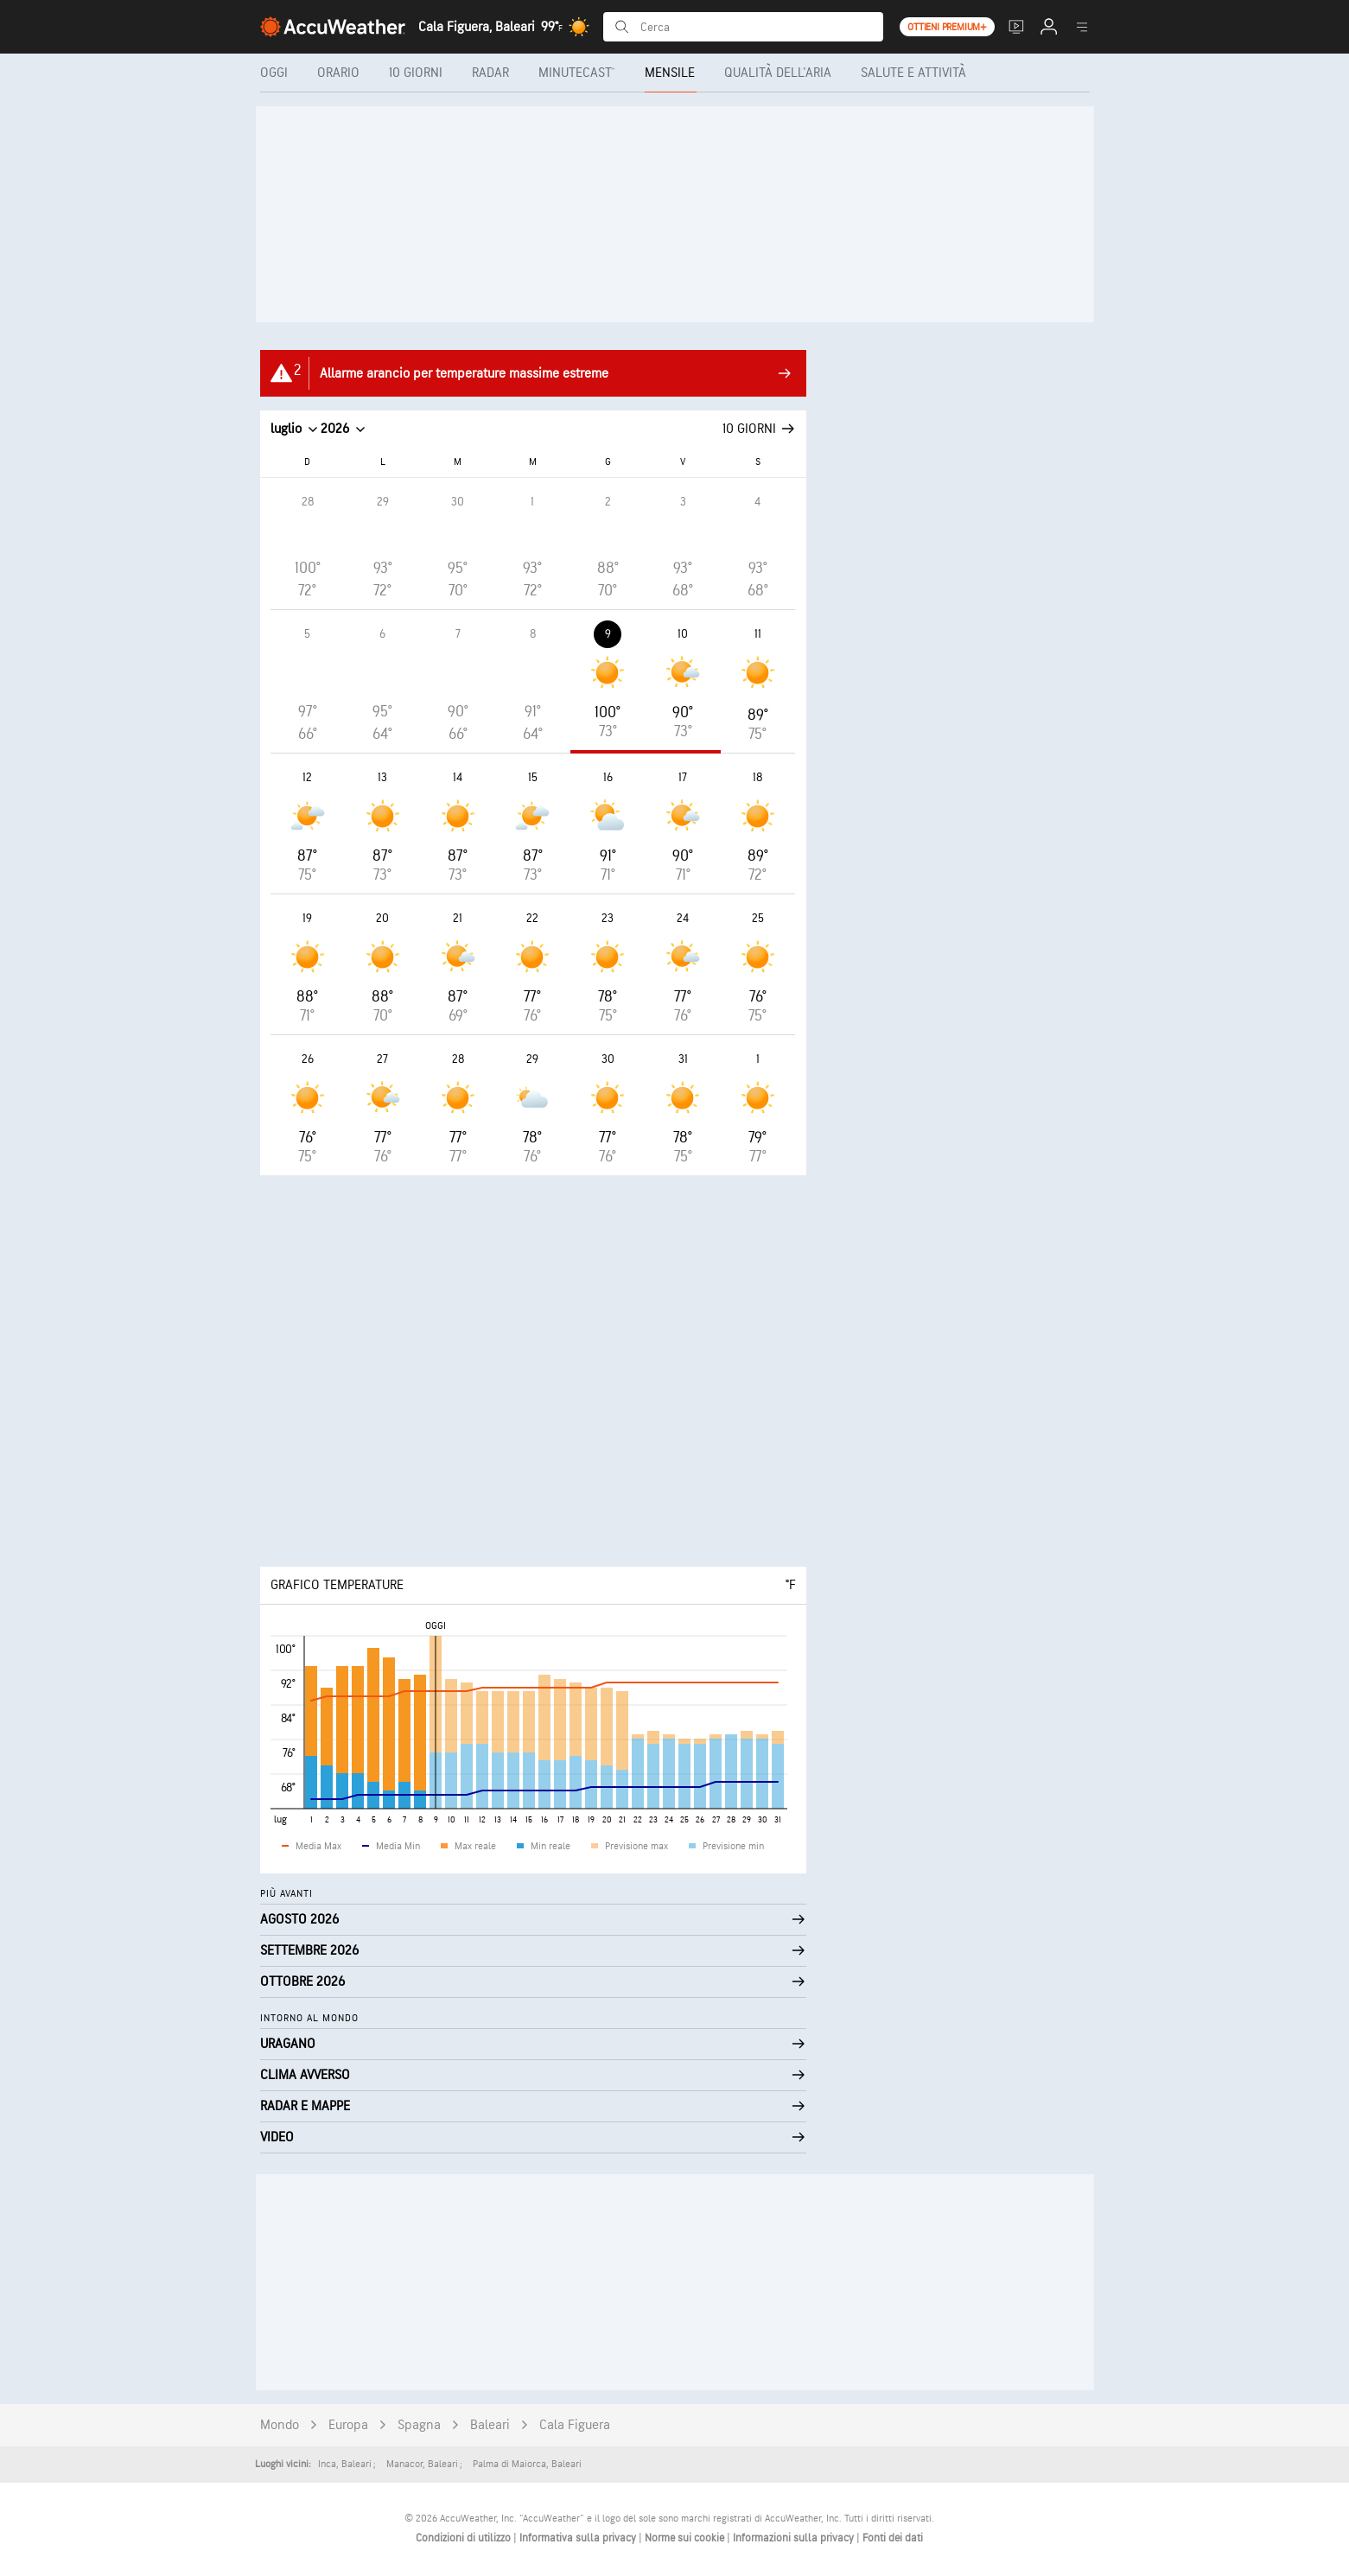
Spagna (419, 2425)
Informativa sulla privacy (579, 2538)
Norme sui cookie (686, 2538)
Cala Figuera (574, 2425)
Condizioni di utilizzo (464, 2538)
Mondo (279, 2425)
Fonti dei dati (892, 2538)
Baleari (490, 2425)
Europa (348, 2425)
